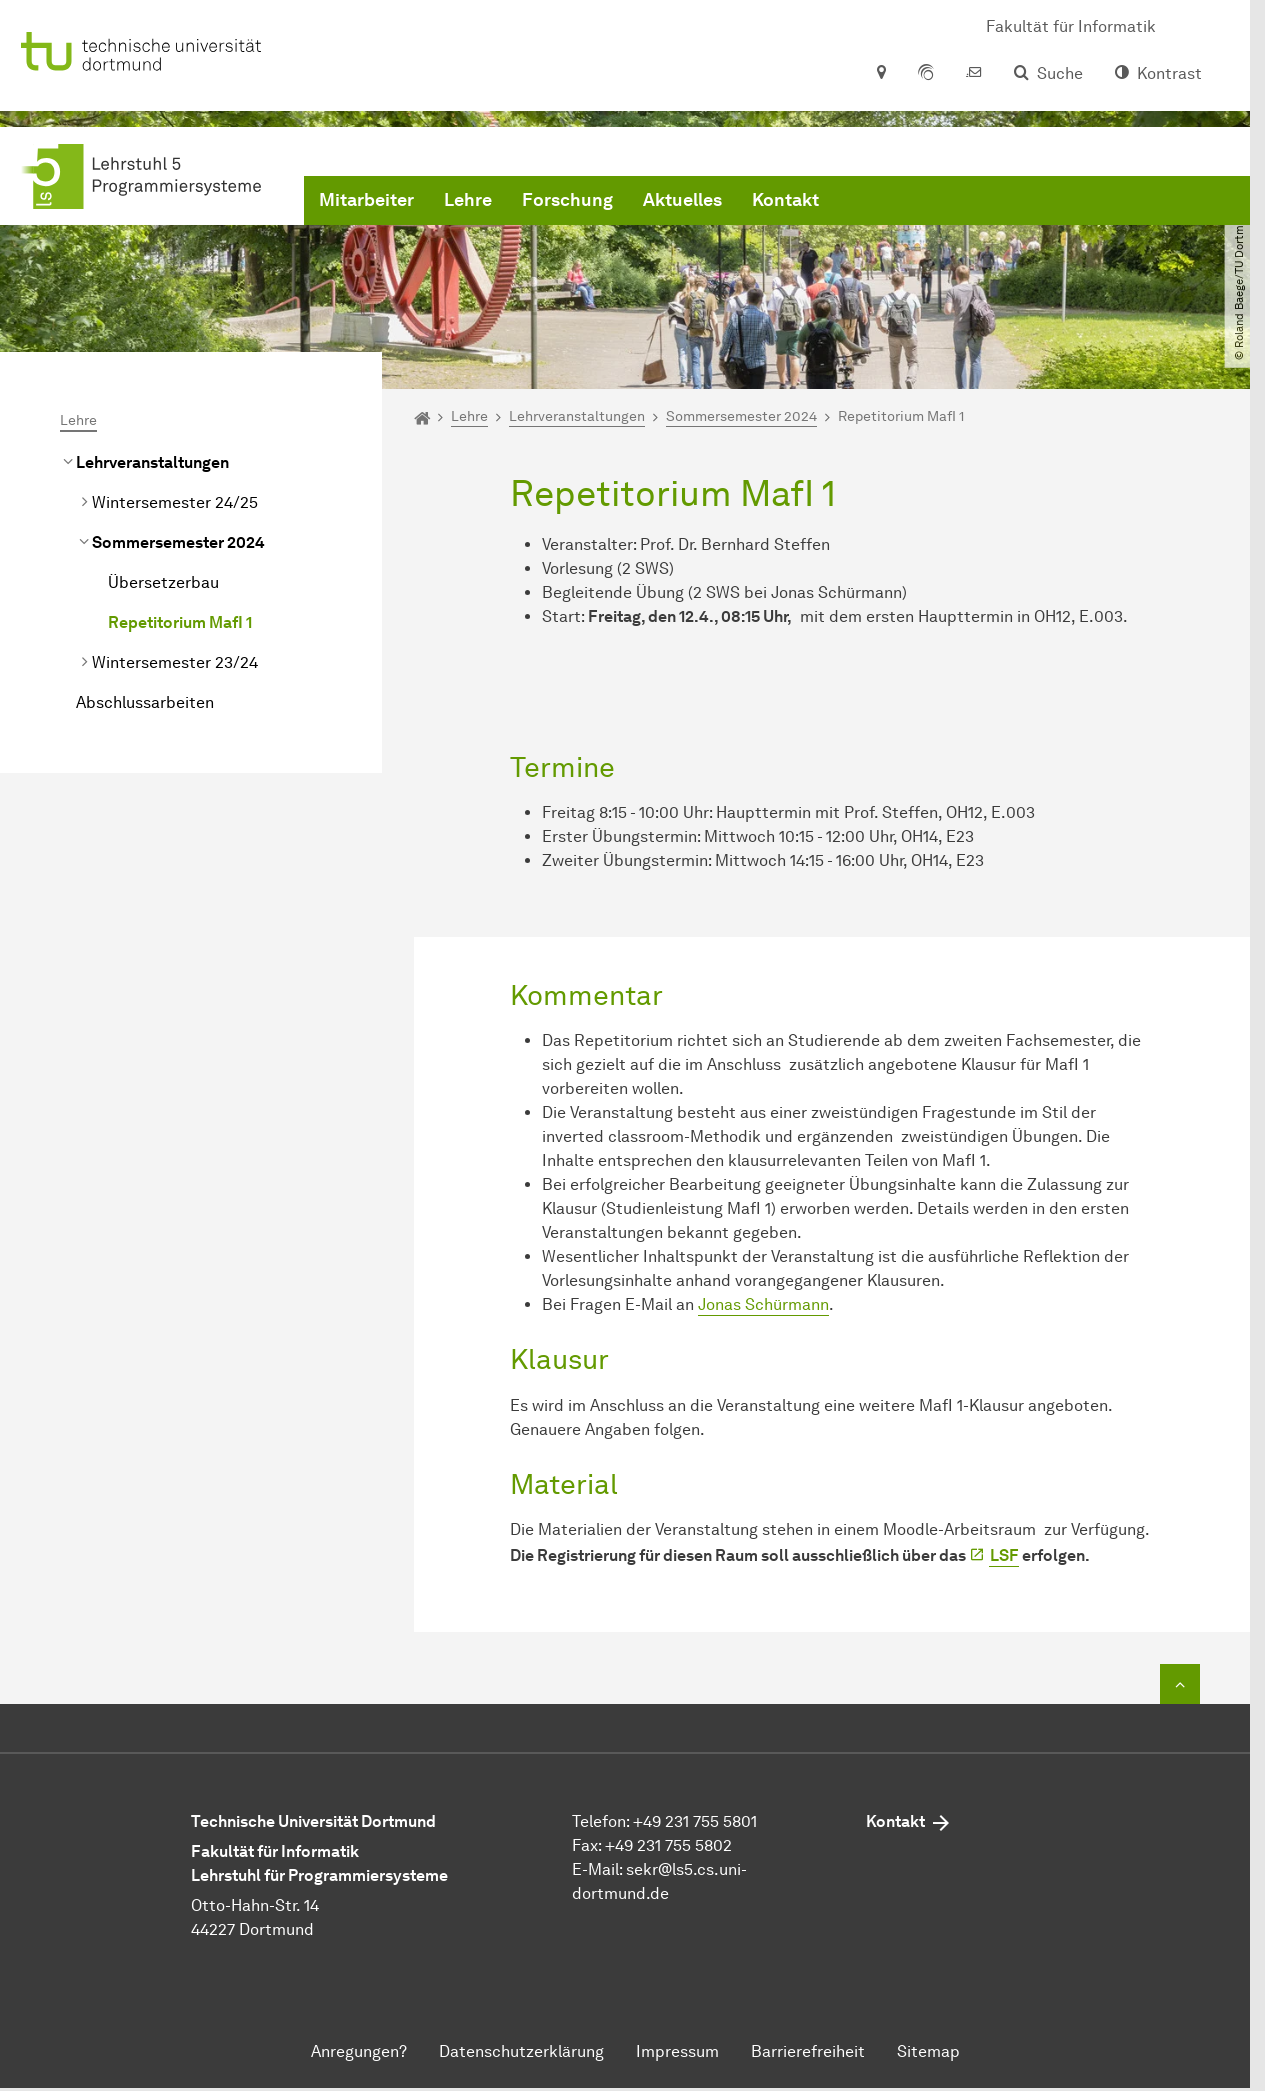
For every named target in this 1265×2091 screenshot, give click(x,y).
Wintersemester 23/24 (175, 662)
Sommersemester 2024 (178, 542)
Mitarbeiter (366, 200)
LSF (1004, 1555)
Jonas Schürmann (763, 1304)
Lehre (468, 200)
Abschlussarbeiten (145, 702)
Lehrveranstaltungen (152, 462)
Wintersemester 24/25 (175, 502)
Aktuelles (682, 200)
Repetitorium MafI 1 (180, 622)
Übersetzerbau (163, 582)
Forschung (567, 200)
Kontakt (785, 200)
